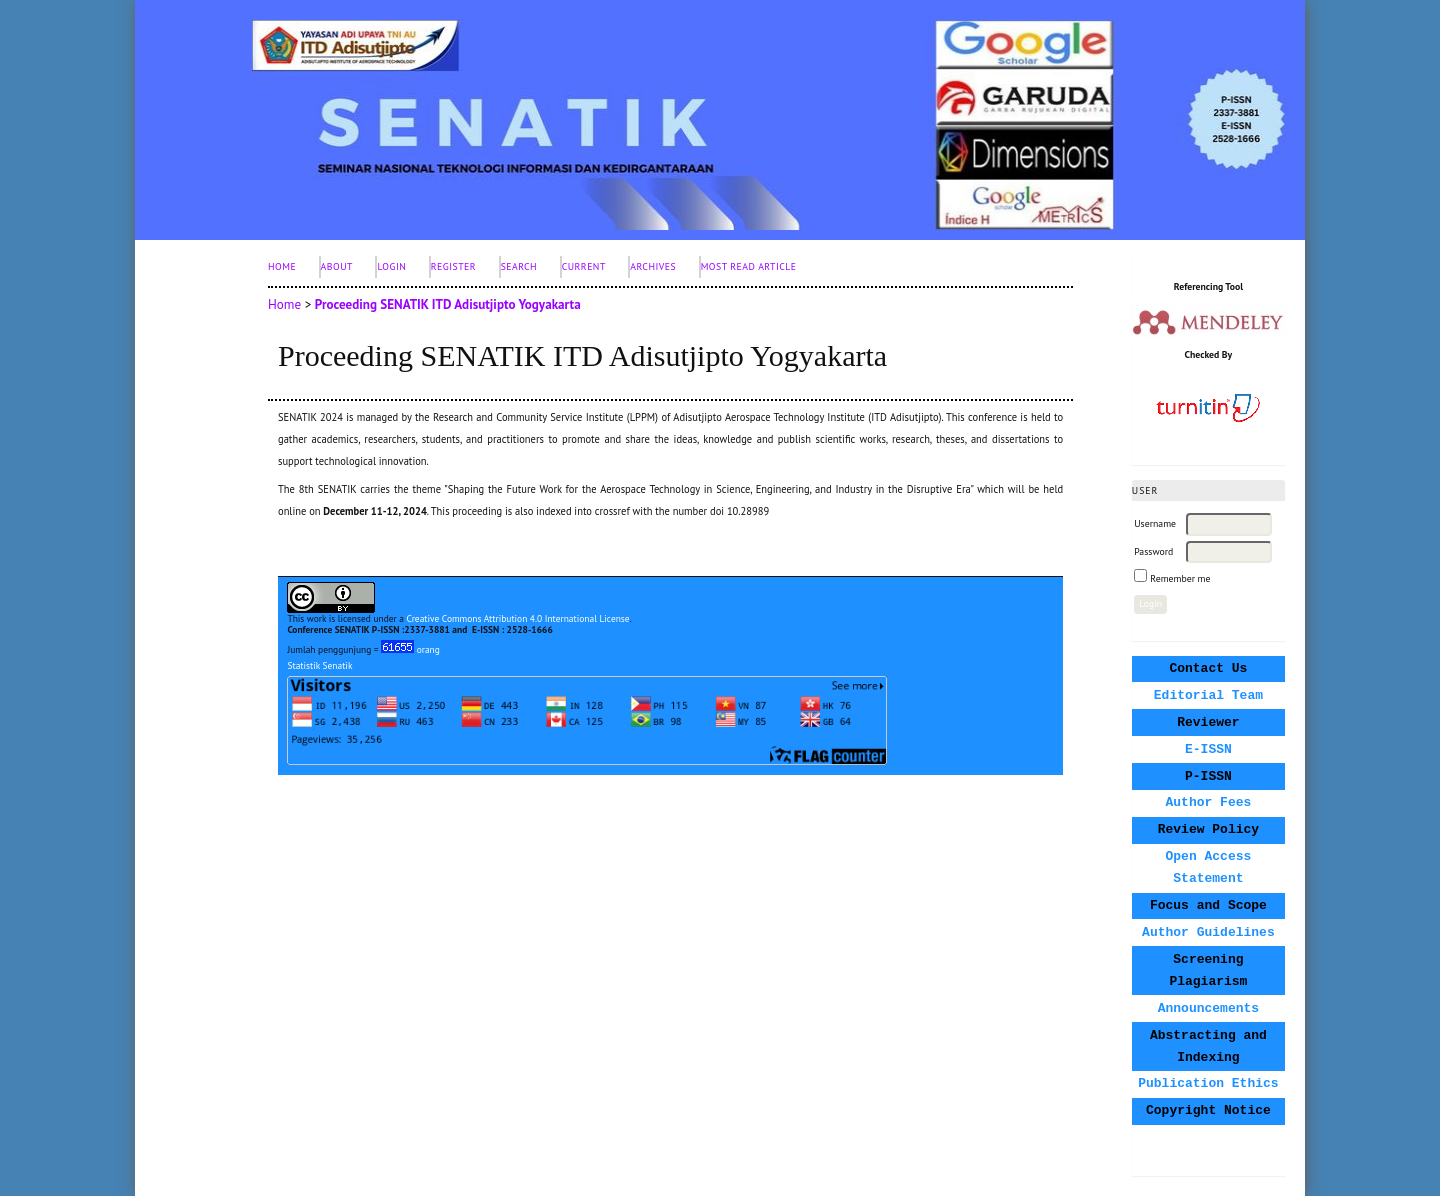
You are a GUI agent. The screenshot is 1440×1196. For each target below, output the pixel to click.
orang (410, 649)
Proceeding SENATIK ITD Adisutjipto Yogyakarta (448, 304)
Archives (653, 266)
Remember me (1180, 578)
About (337, 266)
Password (1153, 551)
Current (584, 266)
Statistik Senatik (319, 665)
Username (1155, 523)
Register (453, 266)
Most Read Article (749, 266)
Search (519, 266)
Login (391, 266)
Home (282, 266)
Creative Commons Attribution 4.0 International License (517, 618)
